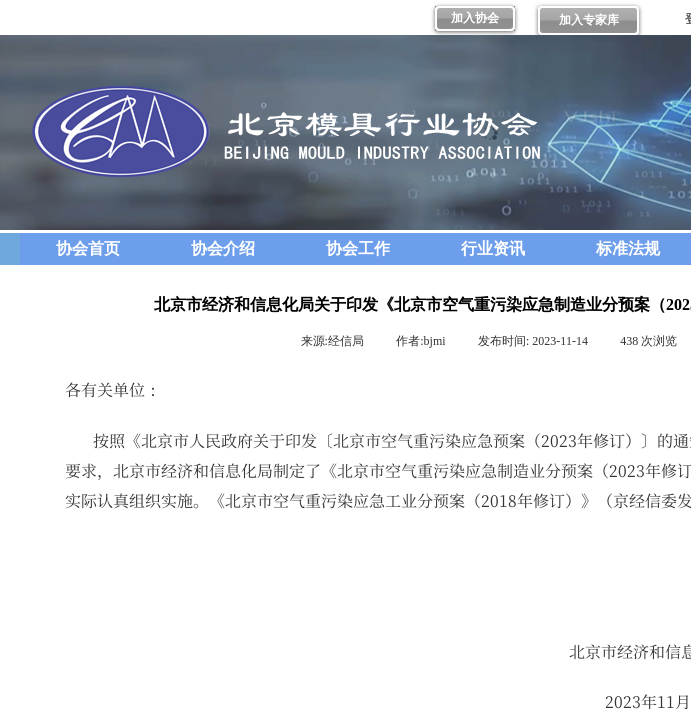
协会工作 (358, 248)
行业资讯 (493, 248)
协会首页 (88, 248)
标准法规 (628, 248)
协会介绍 (223, 248)
